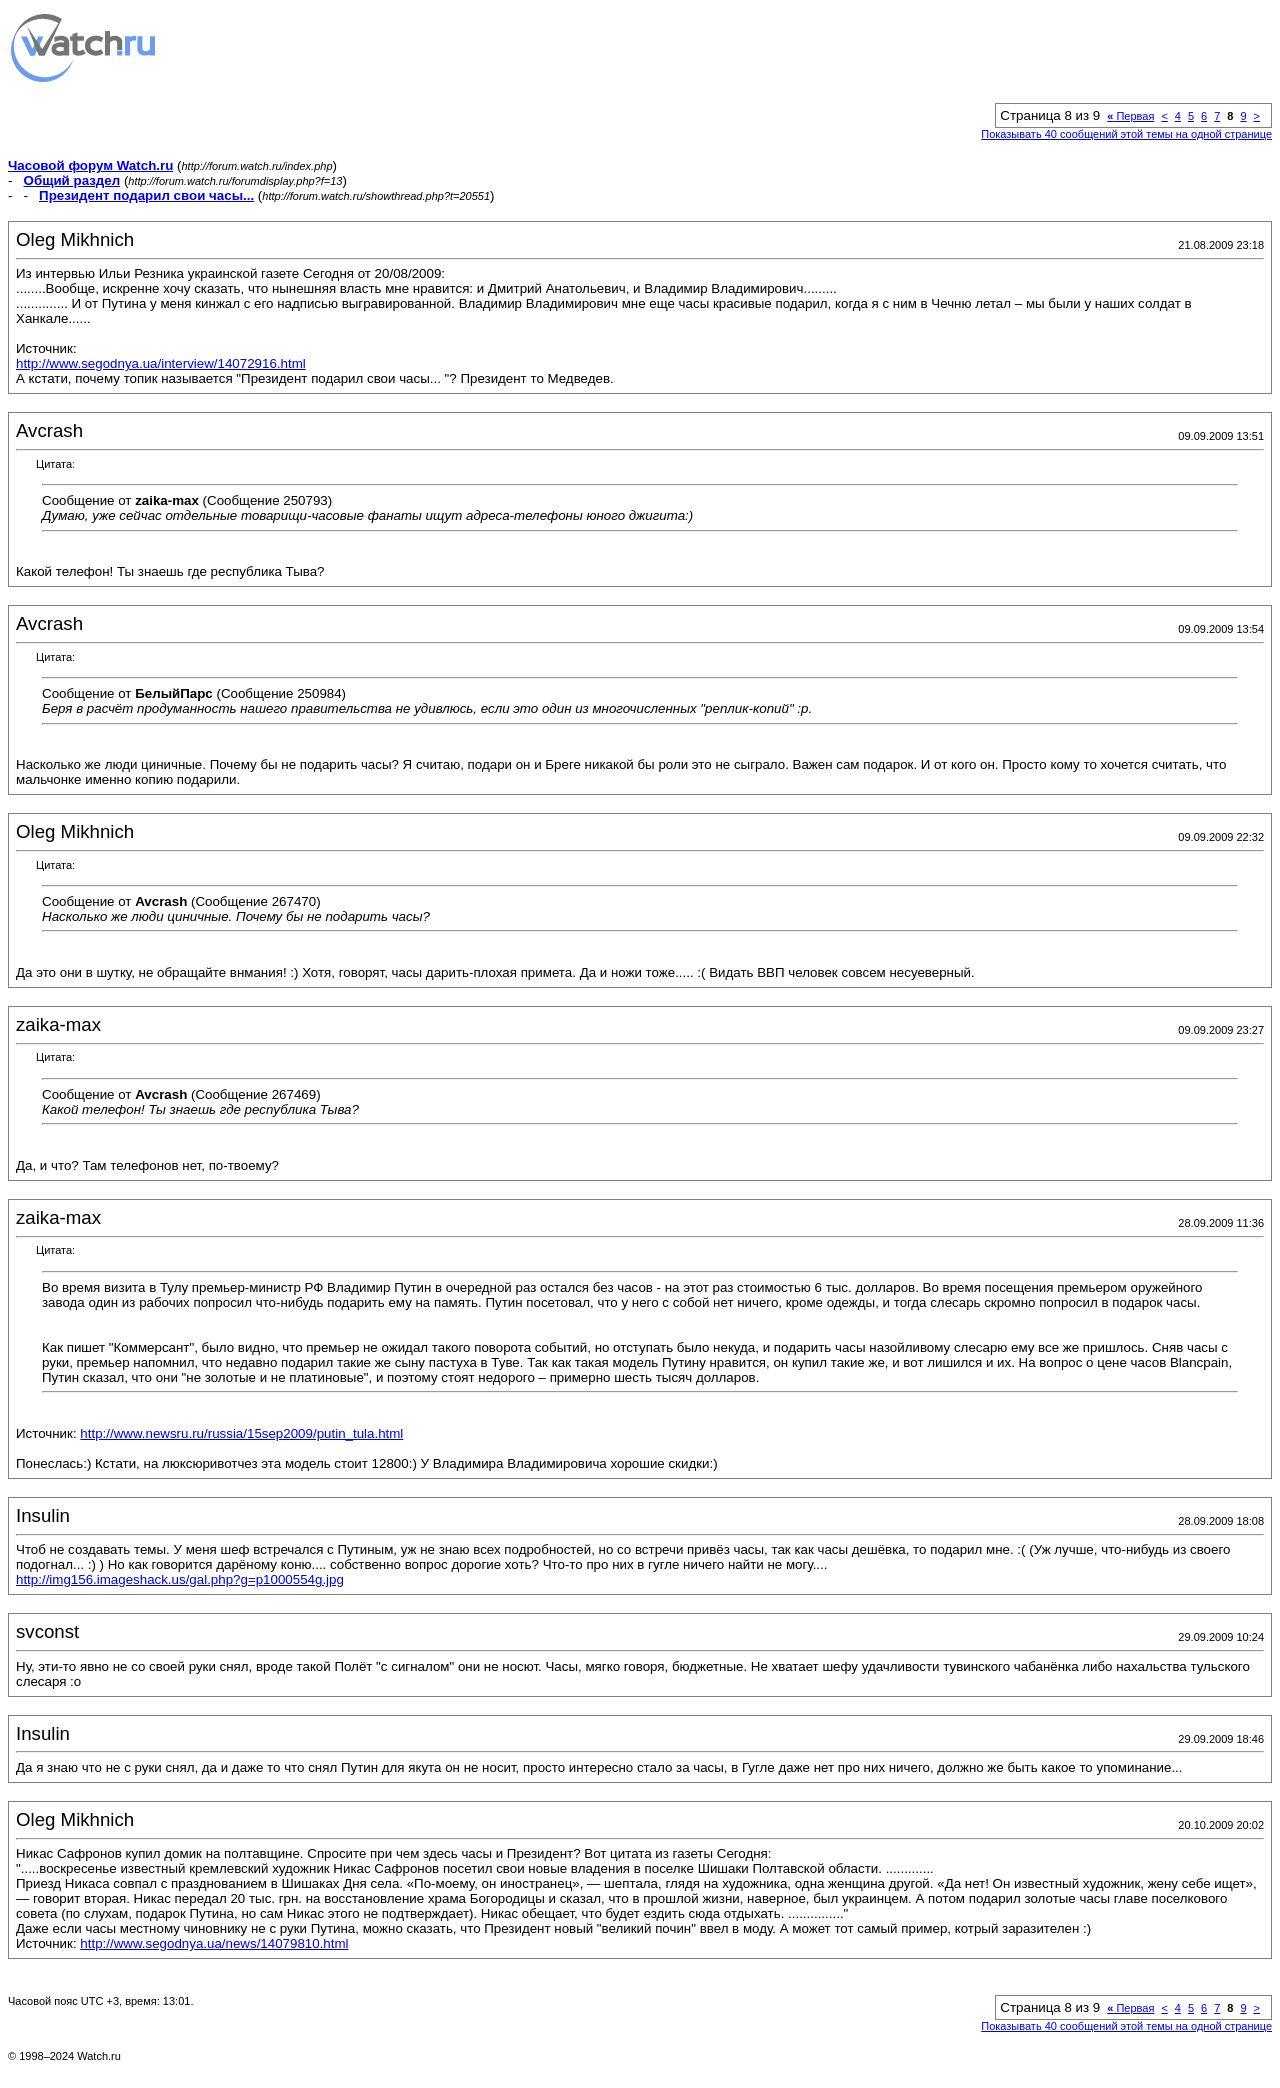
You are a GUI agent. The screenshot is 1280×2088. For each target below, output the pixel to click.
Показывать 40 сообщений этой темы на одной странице (1126, 134)
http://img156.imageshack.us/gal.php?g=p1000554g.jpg (180, 1579)
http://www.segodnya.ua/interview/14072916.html (161, 363)
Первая (1130, 116)
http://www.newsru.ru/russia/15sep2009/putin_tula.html (241, 1433)
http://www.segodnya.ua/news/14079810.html (214, 1943)
